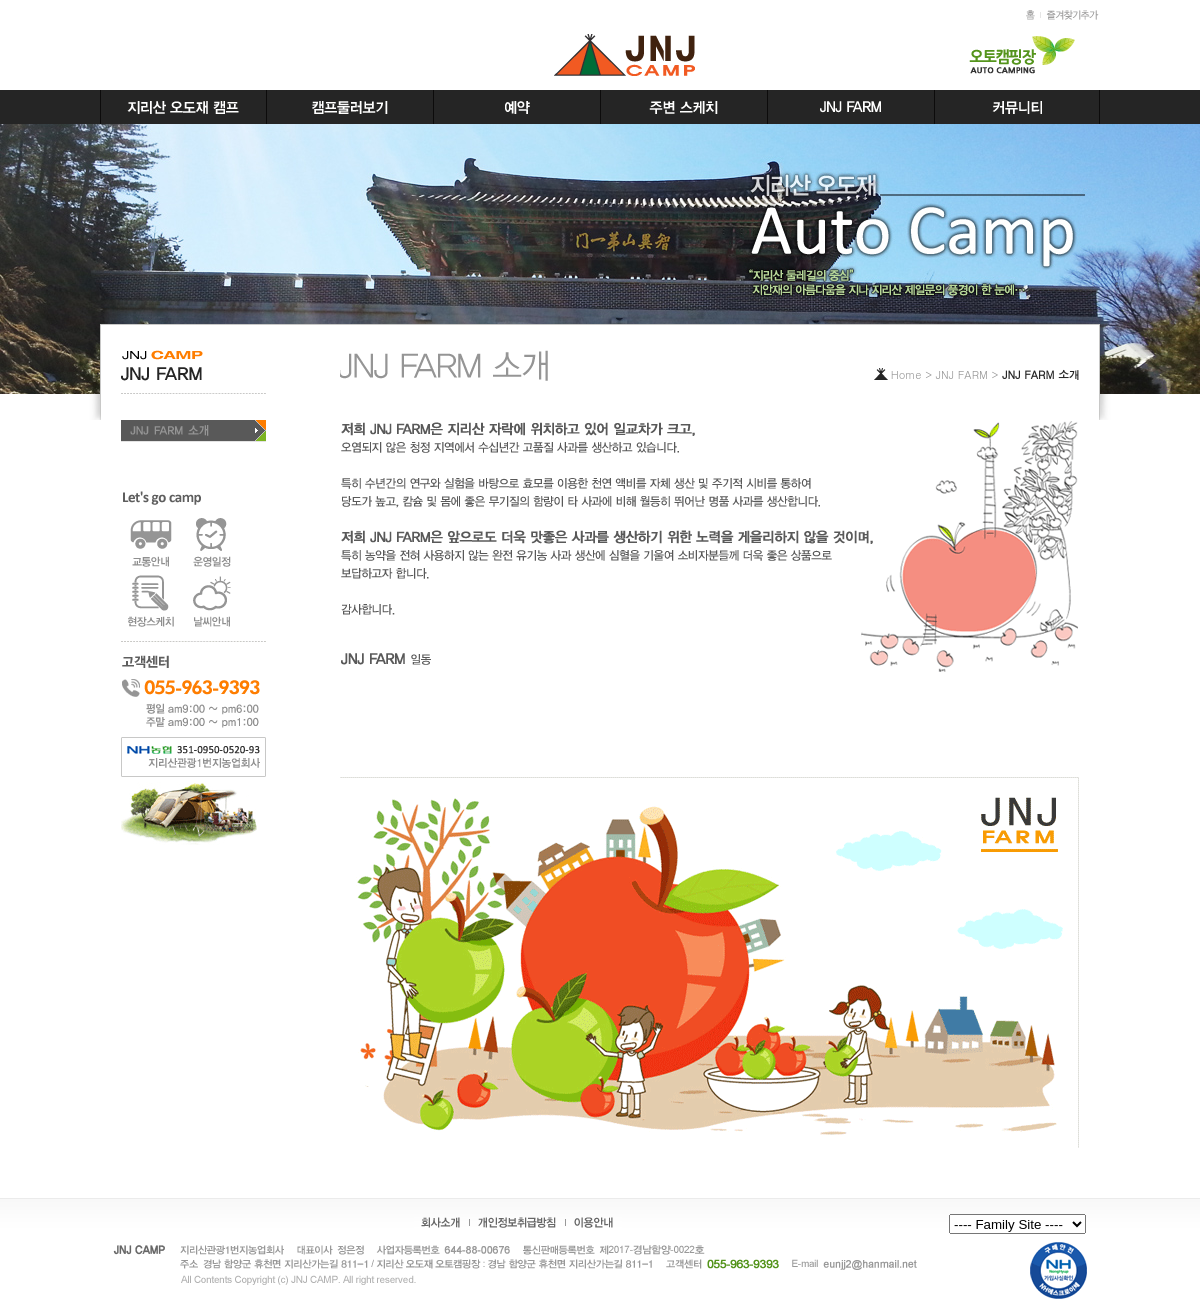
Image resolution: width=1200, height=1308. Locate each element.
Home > (913, 374)
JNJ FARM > (969, 374)
